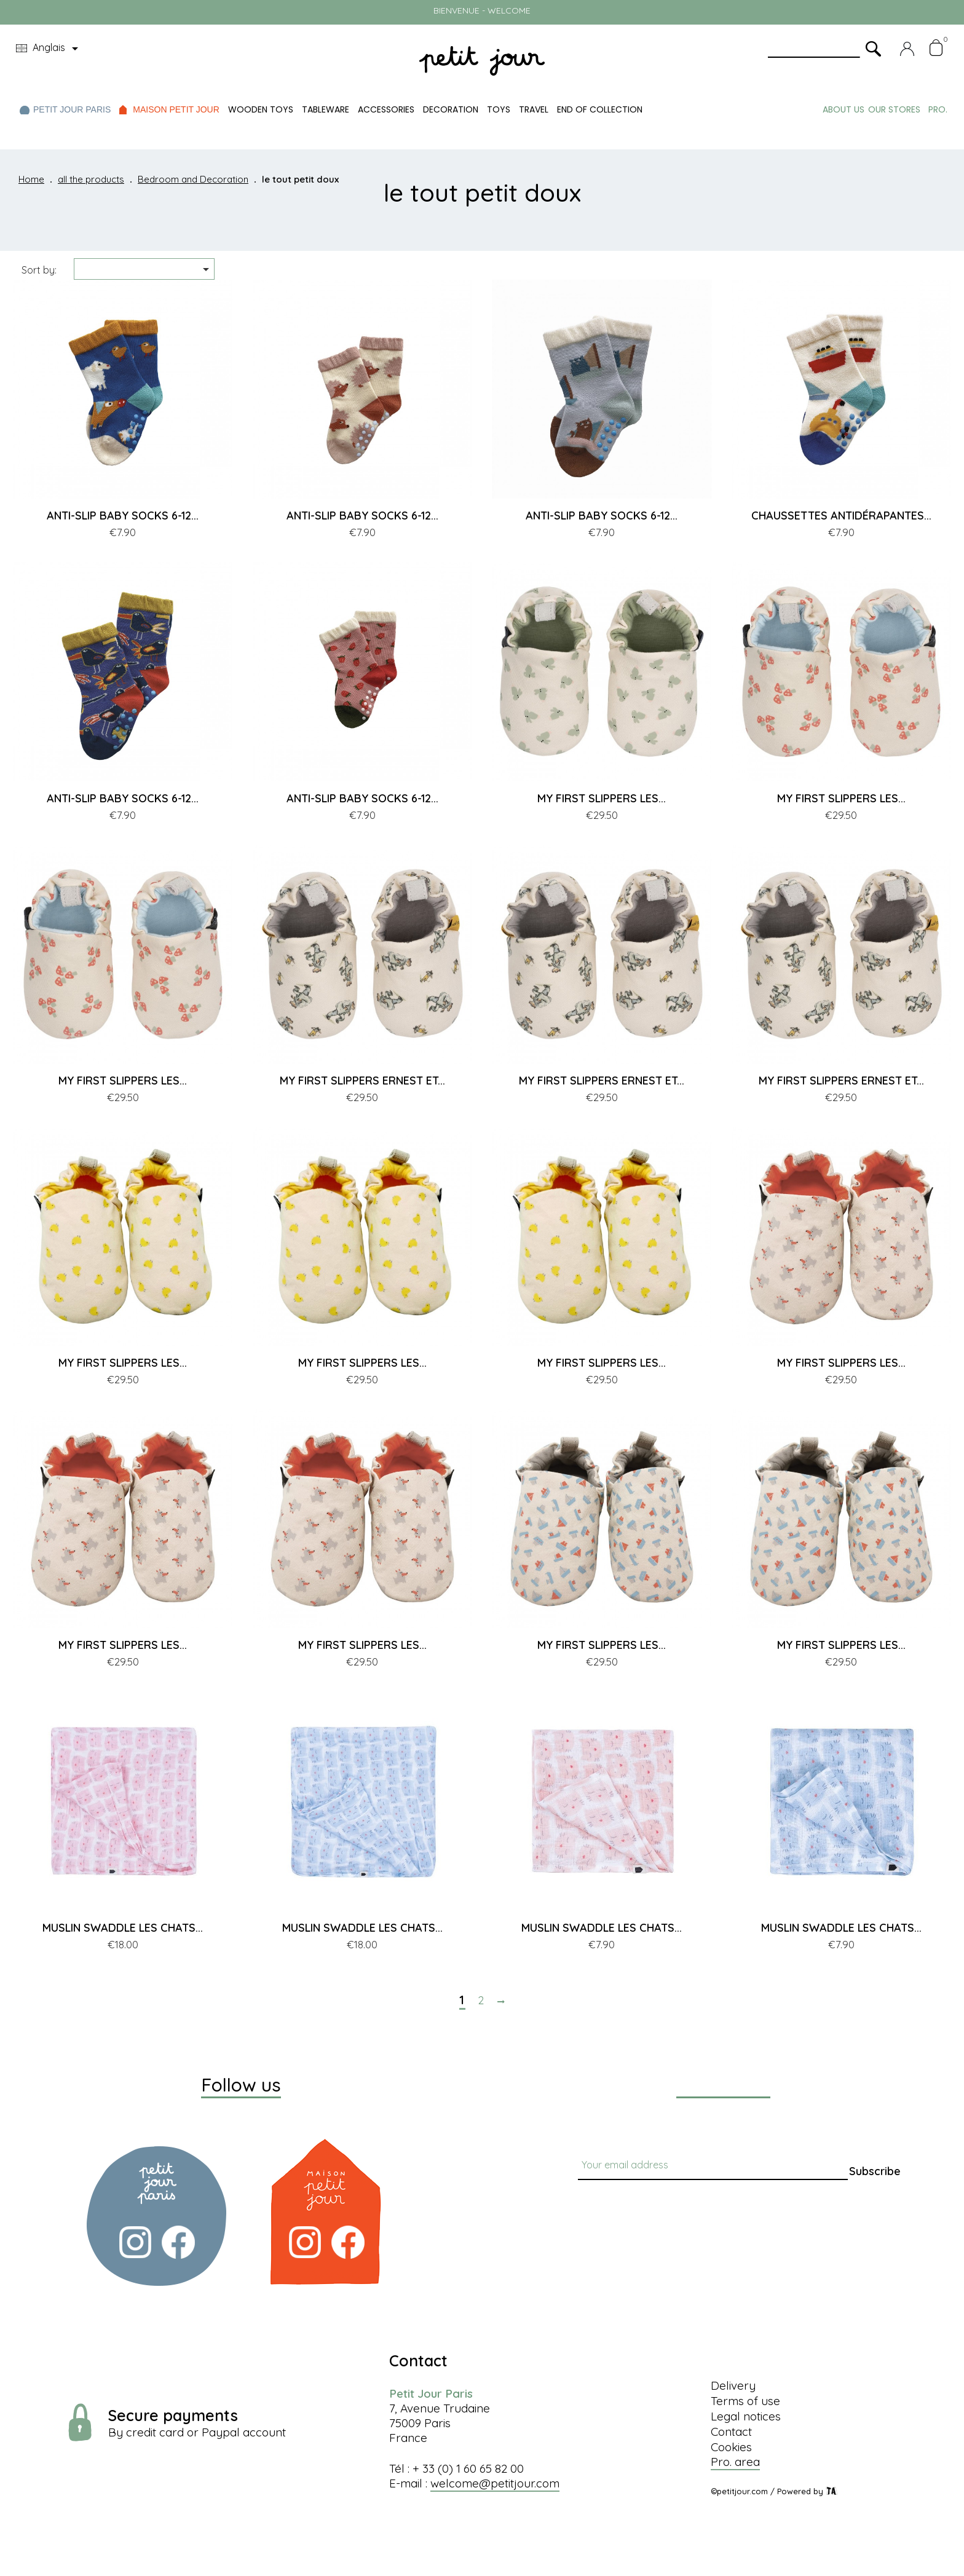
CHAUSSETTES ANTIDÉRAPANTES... (841, 515)
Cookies (731, 2447)
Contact (731, 2431)
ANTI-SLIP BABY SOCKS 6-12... (123, 515)
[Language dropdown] (49, 48)
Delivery (733, 2385)
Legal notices (746, 2416)
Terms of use (745, 2400)
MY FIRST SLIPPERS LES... (601, 798)
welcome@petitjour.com (494, 2483)
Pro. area (735, 2461)
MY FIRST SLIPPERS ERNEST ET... (362, 1080)
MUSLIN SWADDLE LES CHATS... (122, 1928)
